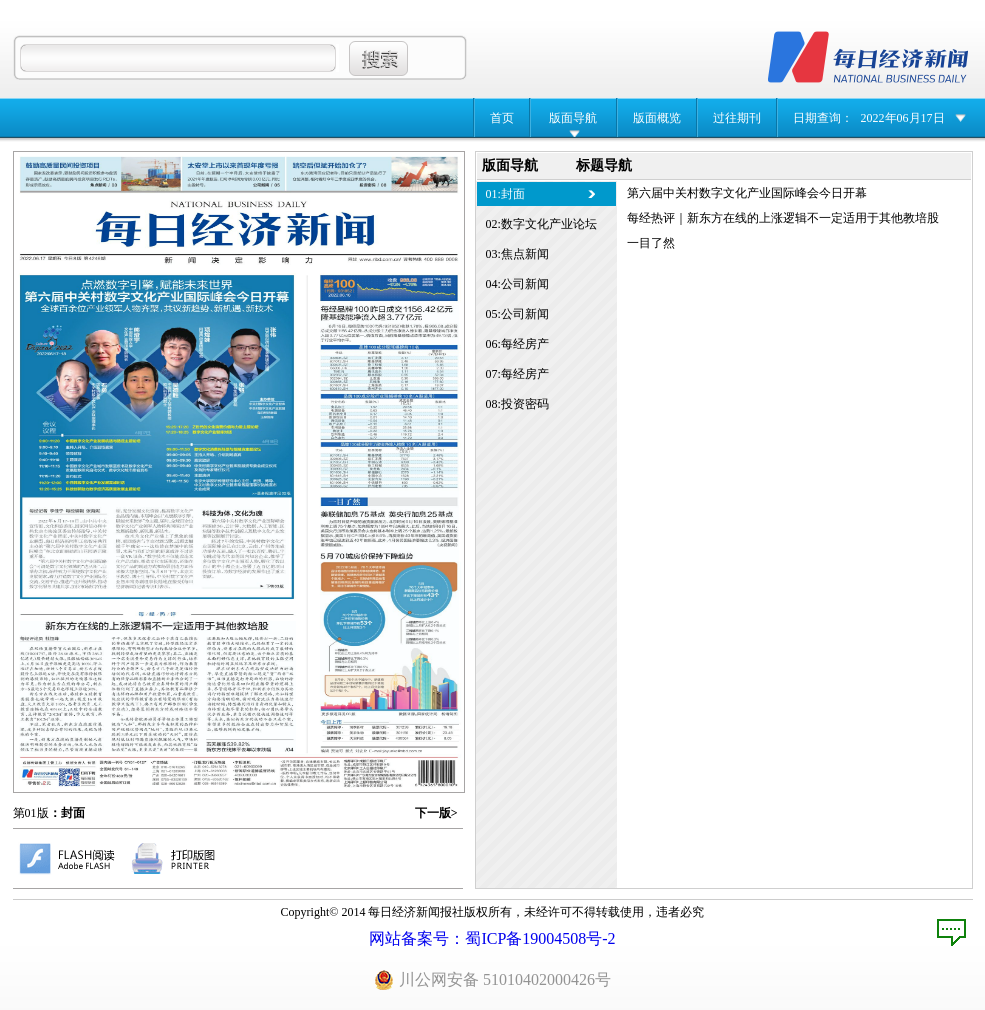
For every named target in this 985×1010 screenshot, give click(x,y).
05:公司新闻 (517, 314)
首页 (502, 118)
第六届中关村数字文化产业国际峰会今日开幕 (747, 193)
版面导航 (573, 118)
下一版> (436, 813)
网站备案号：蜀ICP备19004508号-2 (492, 938)
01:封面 (505, 194)
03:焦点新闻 (517, 254)
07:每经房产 (517, 374)
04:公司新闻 (517, 284)
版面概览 (657, 118)
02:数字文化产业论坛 (541, 224)
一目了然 (651, 243)
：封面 (67, 813)
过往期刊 (737, 118)
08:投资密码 (517, 404)
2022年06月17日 (903, 118)
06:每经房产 (517, 344)
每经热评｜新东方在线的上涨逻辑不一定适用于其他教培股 (783, 218)
